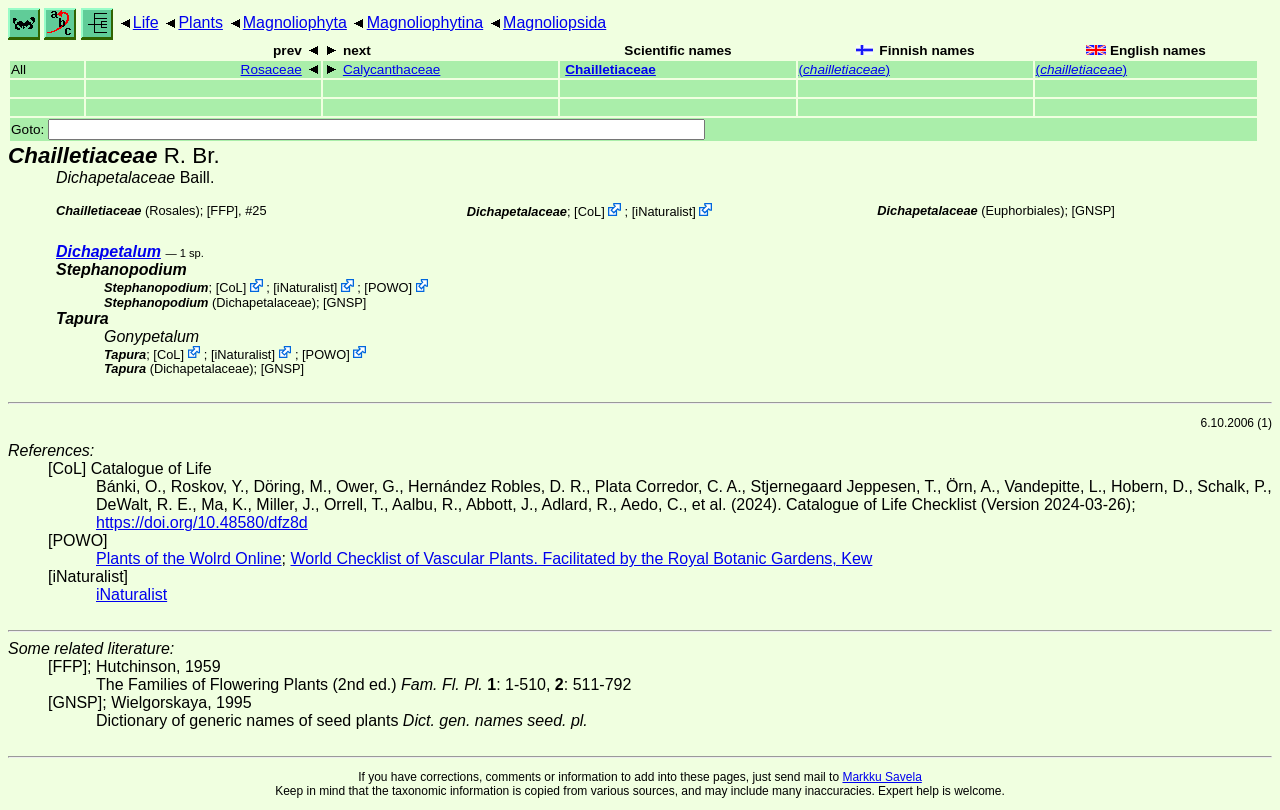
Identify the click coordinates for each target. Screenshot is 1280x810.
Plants (200, 22)
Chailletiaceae (610, 69)
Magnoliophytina (425, 22)
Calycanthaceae (392, 69)
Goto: (358, 129)
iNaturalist (663, 211)
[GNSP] (1093, 210)
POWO (388, 287)
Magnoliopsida (554, 22)
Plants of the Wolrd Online (189, 558)
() (844, 69)
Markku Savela (881, 777)
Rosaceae (271, 69)
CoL (589, 211)
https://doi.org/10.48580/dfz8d (202, 522)
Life (146, 22)
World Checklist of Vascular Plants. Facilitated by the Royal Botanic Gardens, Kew (581, 558)
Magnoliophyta (295, 22)
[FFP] (222, 210)
